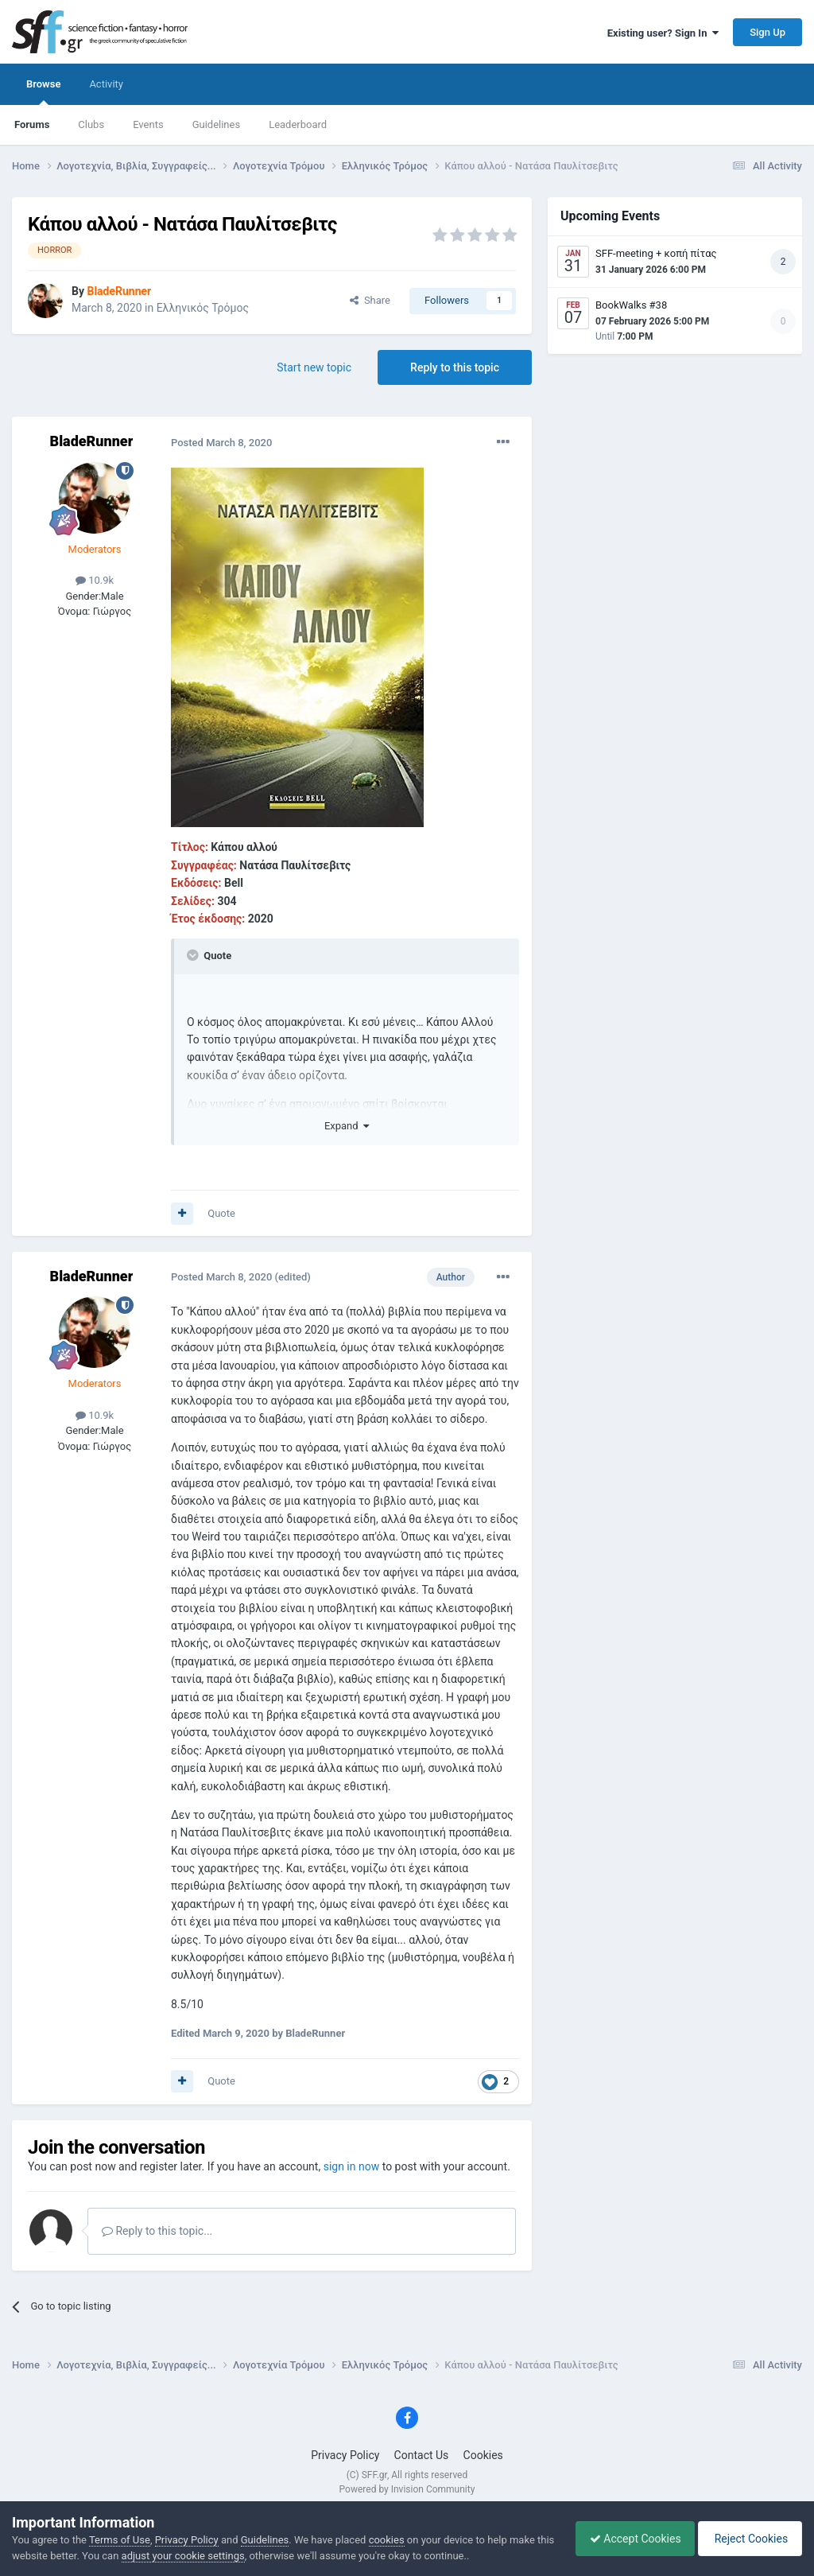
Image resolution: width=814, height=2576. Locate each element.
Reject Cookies (747, 2538)
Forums (31, 124)
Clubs (91, 124)
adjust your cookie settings (202, 2556)
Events (148, 124)
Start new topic (314, 367)
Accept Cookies (627, 2538)
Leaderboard (298, 124)
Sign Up (767, 32)
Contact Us (421, 2455)
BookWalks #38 (631, 305)
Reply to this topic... (157, 2230)
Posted (221, 443)
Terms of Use (119, 2540)
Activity (106, 84)
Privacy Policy (345, 2455)
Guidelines (216, 124)
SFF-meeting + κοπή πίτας (656, 253)
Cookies (483, 2455)
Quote (221, 1213)
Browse (43, 91)
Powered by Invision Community (407, 2489)
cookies (387, 2540)
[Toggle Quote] (194, 955)
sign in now (352, 2166)
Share (370, 300)
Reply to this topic (454, 367)
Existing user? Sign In (663, 33)
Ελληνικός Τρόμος (203, 307)
